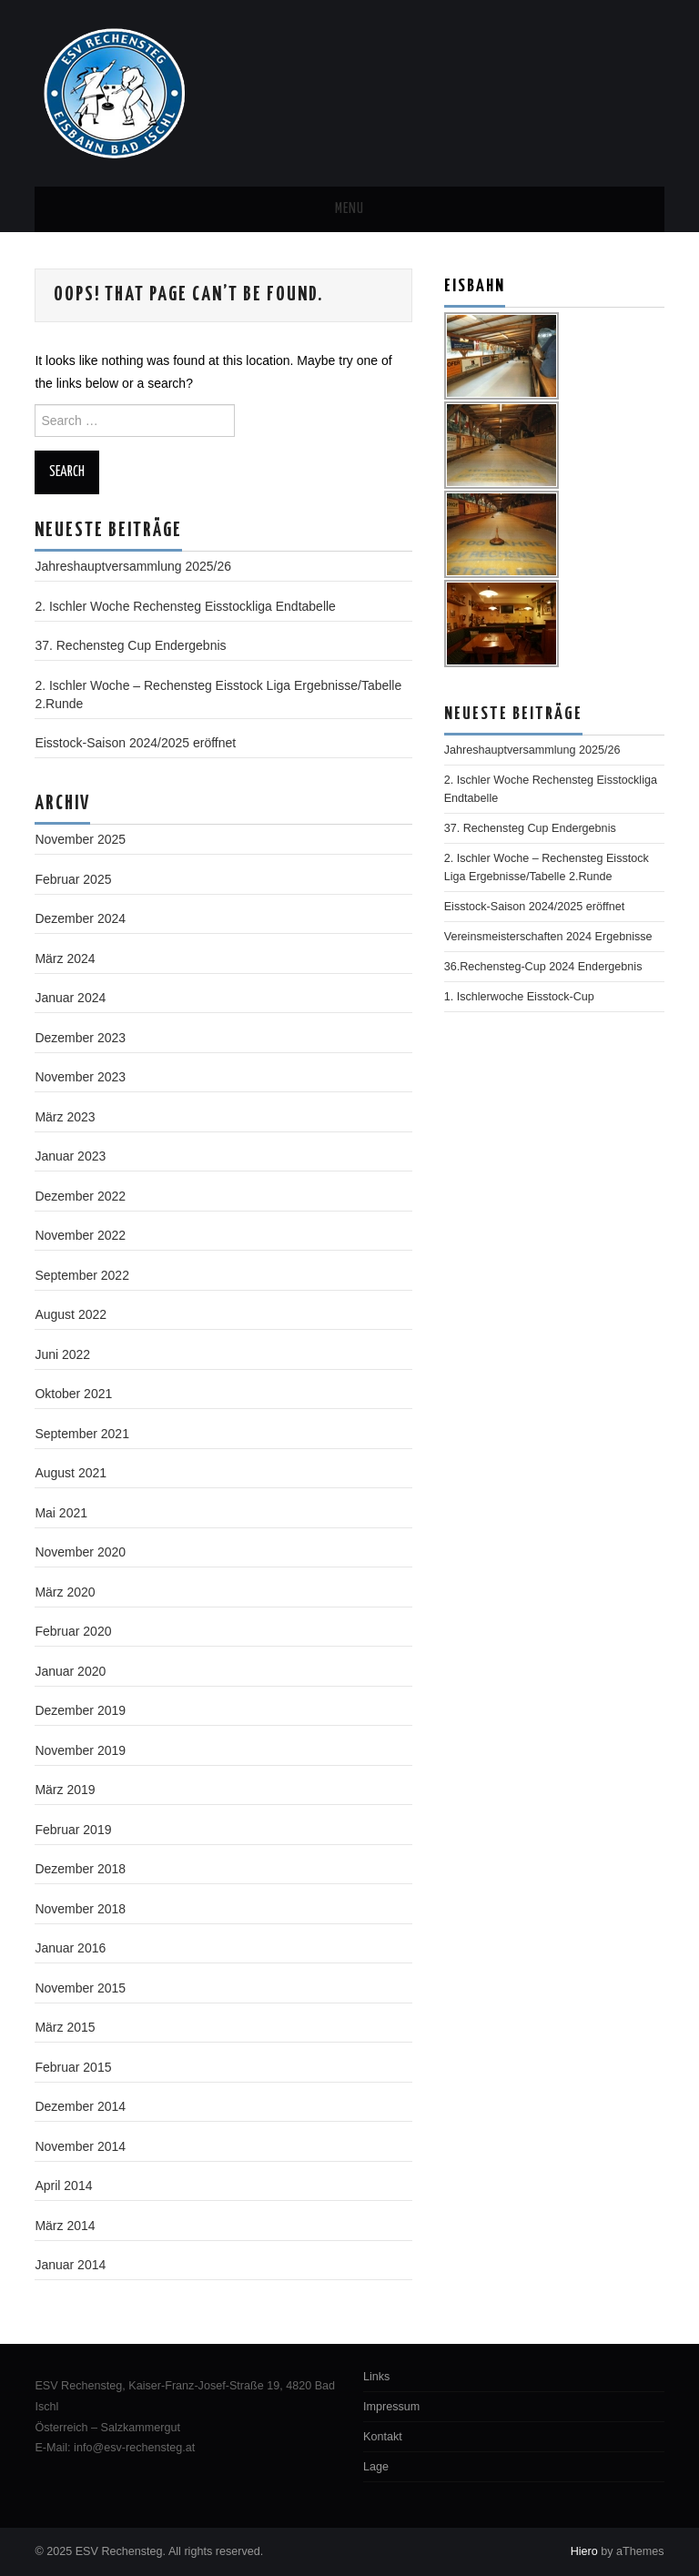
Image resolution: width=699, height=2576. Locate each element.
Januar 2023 (70, 1156)
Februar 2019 (73, 1829)
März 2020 (65, 1592)
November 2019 (80, 1750)
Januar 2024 (70, 997)
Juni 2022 (62, 1354)
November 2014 (80, 2146)
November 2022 (80, 1235)
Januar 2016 (70, 1948)
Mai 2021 (61, 1513)
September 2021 (82, 1433)
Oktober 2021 (73, 1393)
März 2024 (65, 958)
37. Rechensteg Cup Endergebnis (130, 645)
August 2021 (70, 1472)
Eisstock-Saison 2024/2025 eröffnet (135, 742)
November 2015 (80, 1988)
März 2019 (65, 1789)
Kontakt (382, 2436)
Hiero (584, 2551)
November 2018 (80, 1909)
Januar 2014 (70, 2264)
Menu (349, 209)
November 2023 (80, 1077)
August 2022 (70, 1314)
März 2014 (65, 2225)
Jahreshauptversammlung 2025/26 (133, 566)
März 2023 (65, 1117)
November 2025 (80, 839)
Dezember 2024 (80, 918)
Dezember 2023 (80, 1037)
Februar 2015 (73, 2067)
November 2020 (80, 1552)
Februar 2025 (73, 879)
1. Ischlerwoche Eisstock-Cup (519, 996)
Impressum (391, 2406)
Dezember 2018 (80, 1868)
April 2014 (63, 2185)
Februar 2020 (73, 1631)
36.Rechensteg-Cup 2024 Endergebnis (543, 966)
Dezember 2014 (80, 2106)
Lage (376, 2466)
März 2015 (65, 2027)
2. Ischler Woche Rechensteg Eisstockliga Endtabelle (185, 606)
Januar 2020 (70, 1671)
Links (376, 2376)
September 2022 (82, 1275)
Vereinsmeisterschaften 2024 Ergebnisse (548, 936)
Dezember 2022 (80, 1196)
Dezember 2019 (80, 1710)
